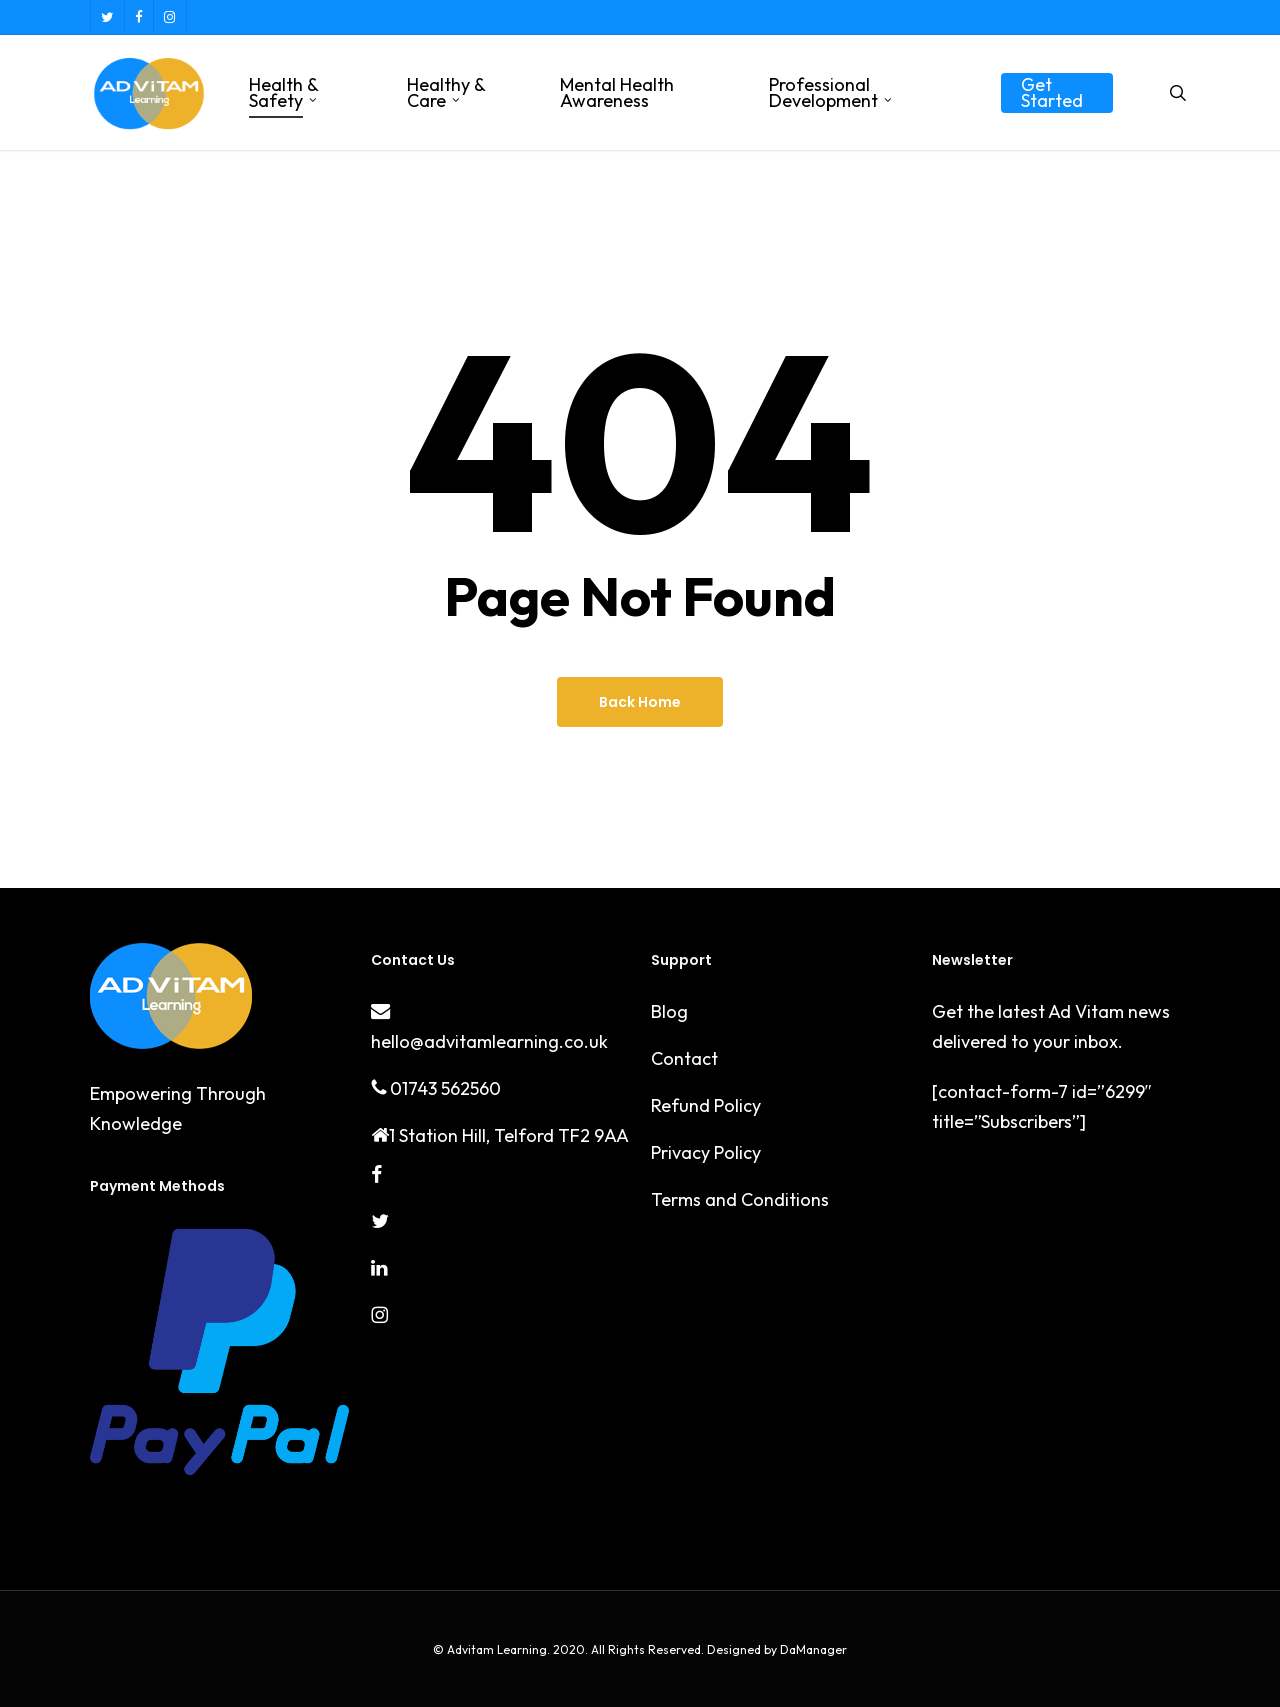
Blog (669, 1011)
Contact (684, 1058)
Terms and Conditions (740, 1199)
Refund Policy (706, 1105)
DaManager (812, 1649)
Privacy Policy (706, 1152)
